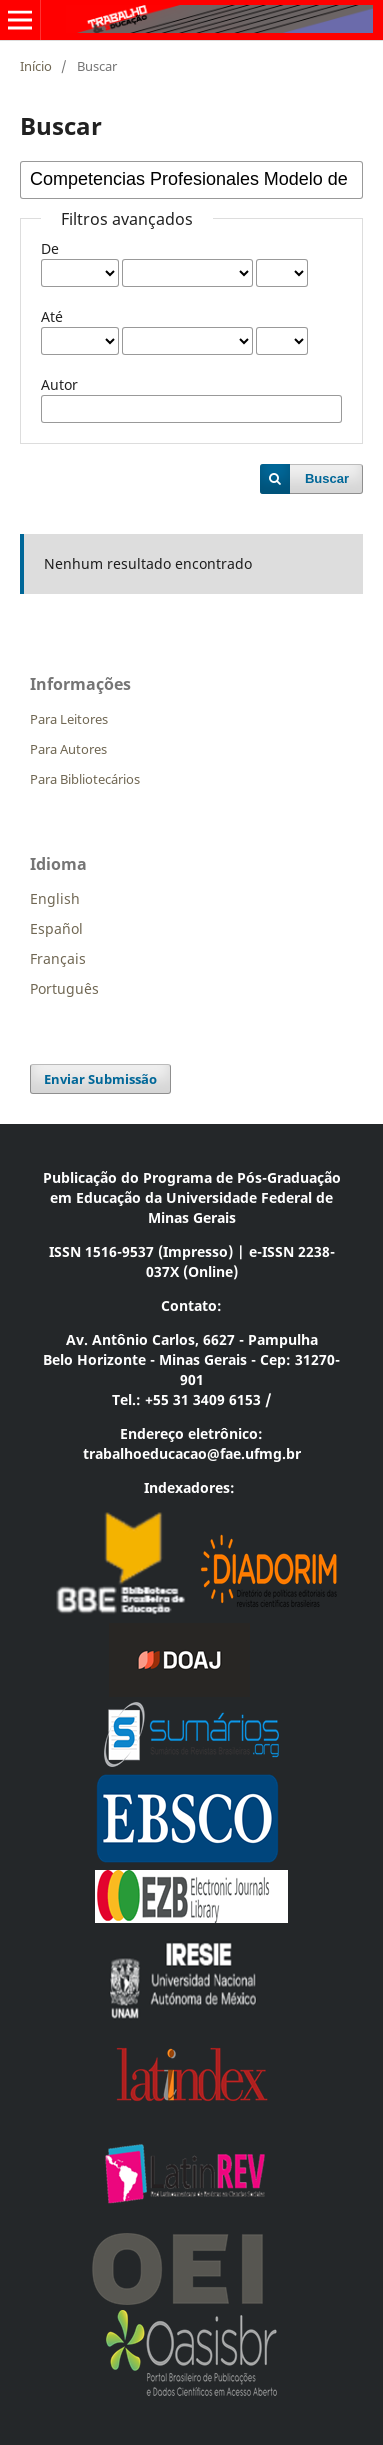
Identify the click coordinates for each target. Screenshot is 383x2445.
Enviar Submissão (100, 1079)
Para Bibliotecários (85, 779)
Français (58, 958)
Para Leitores (69, 719)
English (55, 898)
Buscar (327, 478)
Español (56, 928)
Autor (59, 384)
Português (64, 988)
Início (36, 66)
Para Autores (68, 749)
